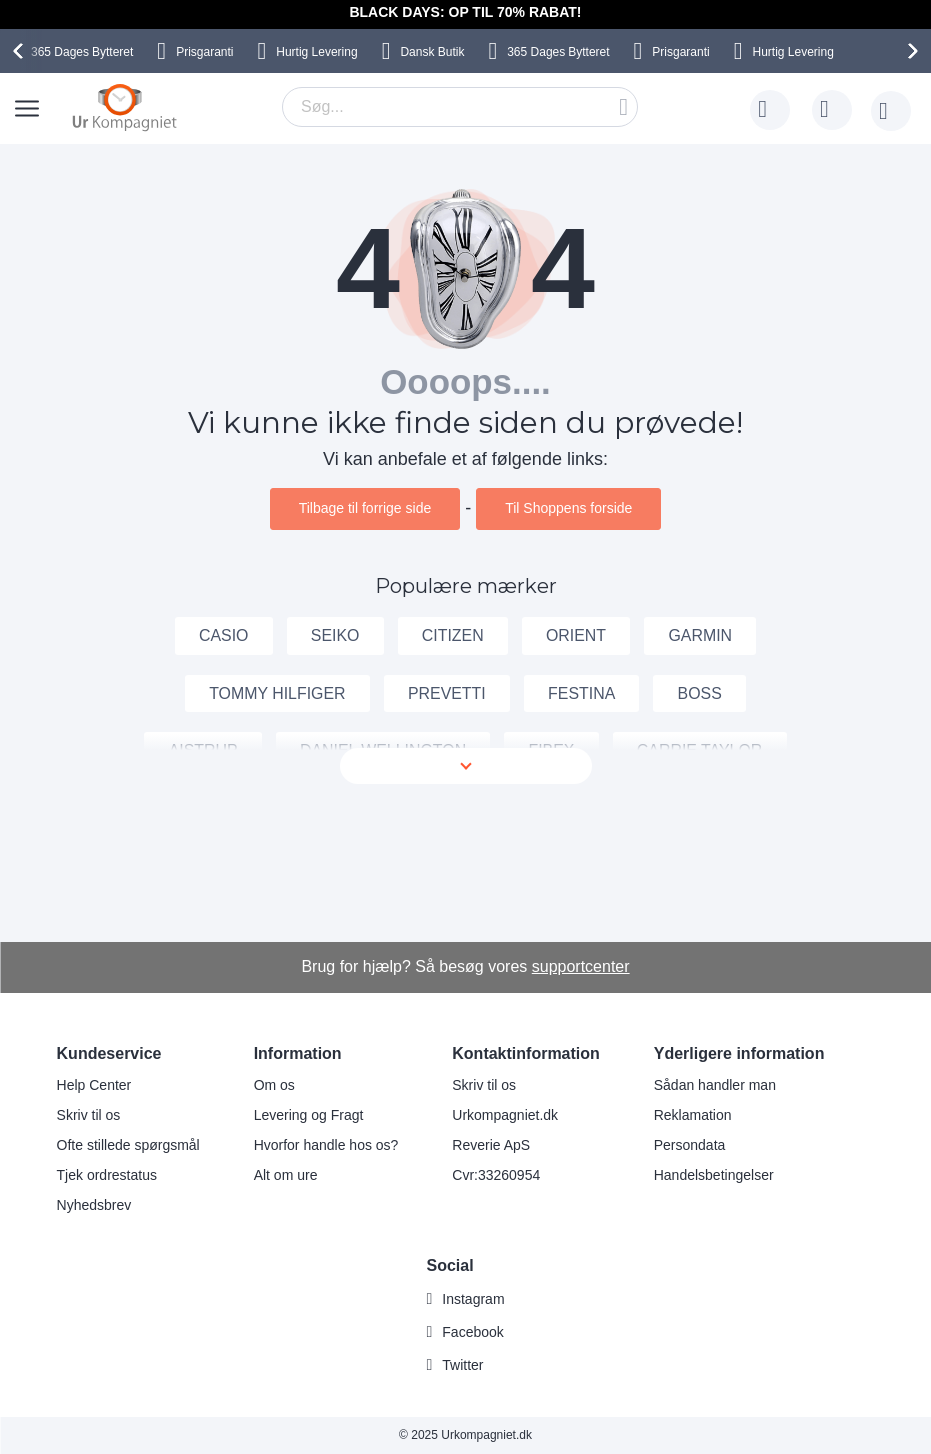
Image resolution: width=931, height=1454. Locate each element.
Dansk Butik (432, 52)
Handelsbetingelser (714, 1176)
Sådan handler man (715, 1086)
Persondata (690, 1146)
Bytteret (82, 52)
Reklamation (693, 1116)
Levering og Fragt (309, 1116)
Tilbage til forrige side (365, 508)
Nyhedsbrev (94, 1206)
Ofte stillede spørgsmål (128, 1146)
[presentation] (21, 51)
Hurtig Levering (316, 52)
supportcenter (581, 966)
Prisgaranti (204, 52)
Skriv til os (89, 1116)
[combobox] (460, 107)
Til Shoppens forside (568, 508)
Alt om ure (286, 1176)
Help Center (94, 1086)
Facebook (472, 1332)
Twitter (462, 1365)
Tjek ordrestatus (107, 1176)
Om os (274, 1086)
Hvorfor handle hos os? (326, 1146)
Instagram (473, 1299)
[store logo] (124, 107)
